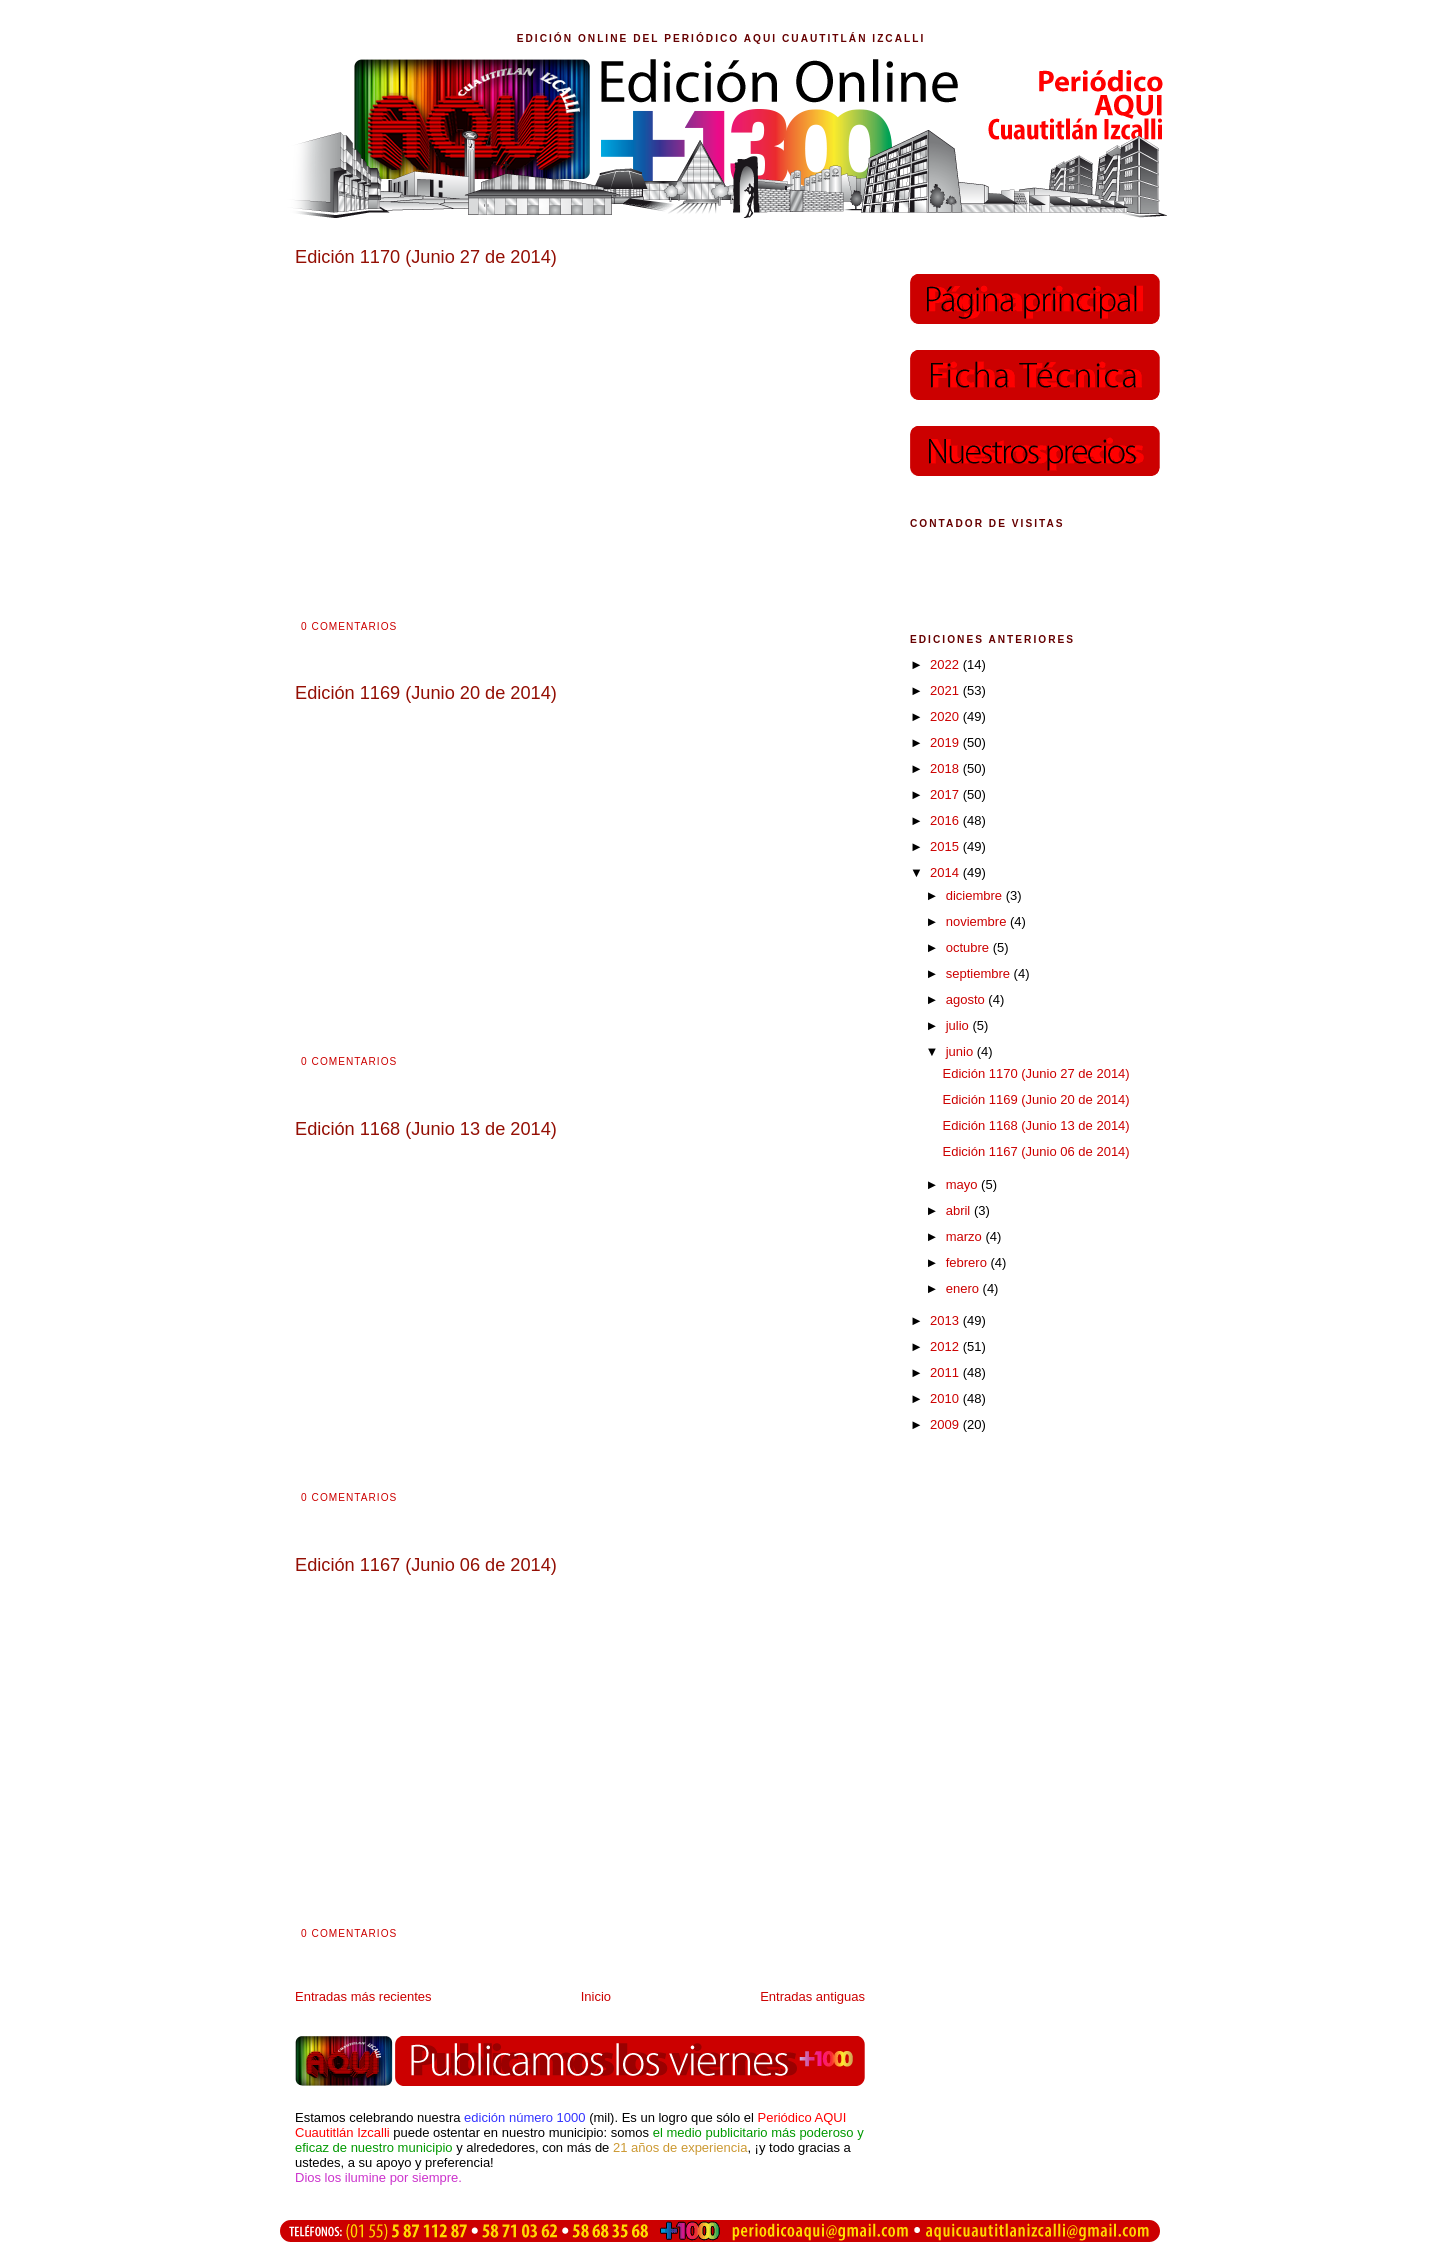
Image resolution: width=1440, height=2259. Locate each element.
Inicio (596, 1996)
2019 (946, 742)
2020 (946, 716)
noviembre (978, 921)
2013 (946, 1320)
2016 (946, 820)
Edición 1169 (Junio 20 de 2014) (1035, 1099)
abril (960, 1210)
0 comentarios (349, 626)
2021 (946, 690)
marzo (966, 1236)
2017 (946, 794)
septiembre (980, 973)
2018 (946, 768)
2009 (946, 1424)
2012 (946, 1346)
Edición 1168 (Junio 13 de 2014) (1035, 1125)
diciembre (976, 895)
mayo (963, 1184)
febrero (968, 1262)
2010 (946, 1398)
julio (959, 1025)
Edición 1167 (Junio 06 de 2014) (1035, 1151)
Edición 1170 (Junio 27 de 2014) (1035, 1073)
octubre (969, 947)
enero (964, 1288)
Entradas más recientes (363, 1996)
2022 (946, 664)
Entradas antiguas (812, 1996)
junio (961, 1051)
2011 (946, 1372)
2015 (946, 846)
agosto (967, 999)
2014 (946, 872)
